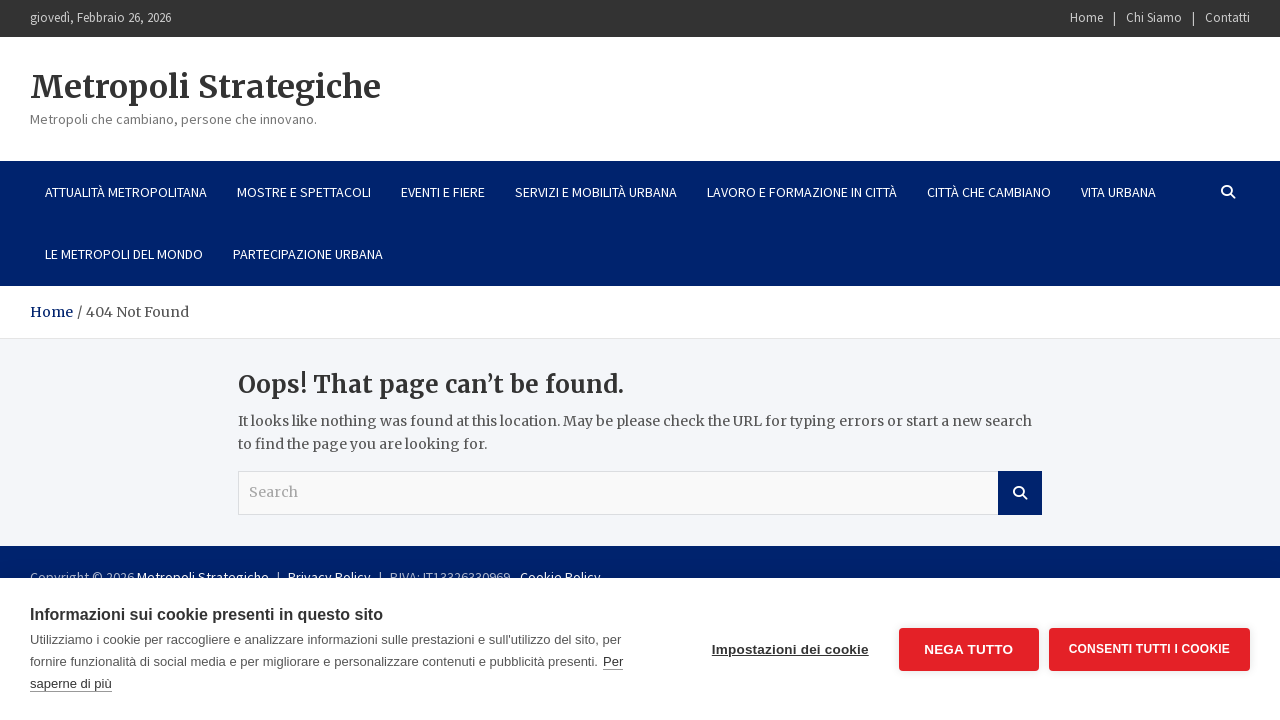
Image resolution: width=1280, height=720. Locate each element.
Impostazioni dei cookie (790, 649)
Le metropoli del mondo (124, 254)
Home (1086, 17)
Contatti (1227, 17)
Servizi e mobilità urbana (596, 192)
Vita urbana (1118, 192)
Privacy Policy (329, 577)
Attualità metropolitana (126, 192)
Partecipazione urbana (308, 254)
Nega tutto (968, 649)
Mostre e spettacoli (304, 192)
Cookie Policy (560, 577)
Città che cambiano (989, 192)
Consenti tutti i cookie (1149, 649)
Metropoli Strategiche (205, 87)
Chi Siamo (1154, 17)
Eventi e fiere (443, 192)
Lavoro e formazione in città (802, 192)
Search (1020, 493)
